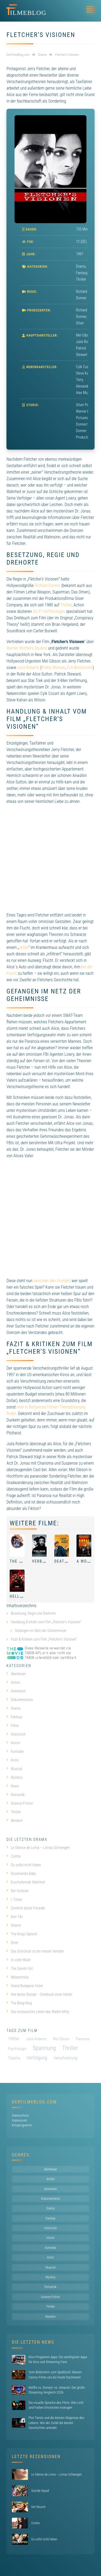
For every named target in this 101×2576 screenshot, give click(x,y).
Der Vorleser (17, 1891)
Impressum (19, 2120)
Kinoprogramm (22, 2125)
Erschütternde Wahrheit (25, 1882)
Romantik (15, 1795)
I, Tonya (14, 1899)
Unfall (24, 947)
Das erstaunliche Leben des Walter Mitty (37, 2012)
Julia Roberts (28, 667)
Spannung (44, 2048)
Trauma (14, 2058)
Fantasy (81, 273)
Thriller (81, 279)
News (12, 1786)
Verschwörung (65, 2058)
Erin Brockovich (80, 667)
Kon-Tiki (14, 1917)
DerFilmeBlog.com (34, 2102)
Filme (12, 1725)
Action (13, 1682)
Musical (14, 1769)
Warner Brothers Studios (26, 648)
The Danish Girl (19, 1968)
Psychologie (17, 2048)
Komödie (15, 1751)
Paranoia (82, 2039)
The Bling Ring (19, 2003)
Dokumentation (19, 1700)
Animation (16, 1691)
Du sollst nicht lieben (23, 1865)
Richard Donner (47, 585)
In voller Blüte (18, 1960)
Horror (13, 1743)
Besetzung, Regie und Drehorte (33, 1613)
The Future (22, 1561)
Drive (12, 1942)
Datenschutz (20, 2115)
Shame (13, 1925)
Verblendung (46, 1561)
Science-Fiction (19, 1803)
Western (14, 1820)
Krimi (12, 1760)
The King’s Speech (21, 1934)
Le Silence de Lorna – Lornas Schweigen (38, 1847)
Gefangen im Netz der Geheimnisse (40, 1630)
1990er (13, 2038)
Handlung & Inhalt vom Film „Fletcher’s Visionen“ (46, 1622)
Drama (81, 266)
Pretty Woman (53, 667)
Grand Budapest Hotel (24, 1986)
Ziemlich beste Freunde (25, 1908)
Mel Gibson (61, 2039)
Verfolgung (37, 2058)
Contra (13, 1856)
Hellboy (18, 1596)
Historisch (16, 1734)
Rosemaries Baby (21, 1873)
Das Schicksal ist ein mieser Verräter (35, 1951)
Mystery (14, 1777)
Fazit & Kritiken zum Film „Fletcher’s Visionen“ (44, 1639)
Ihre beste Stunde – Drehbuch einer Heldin (39, 1994)
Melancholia (17, 1977)
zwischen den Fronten (51, 1280)
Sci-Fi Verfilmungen (49, 611)
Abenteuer (16, 1674)
